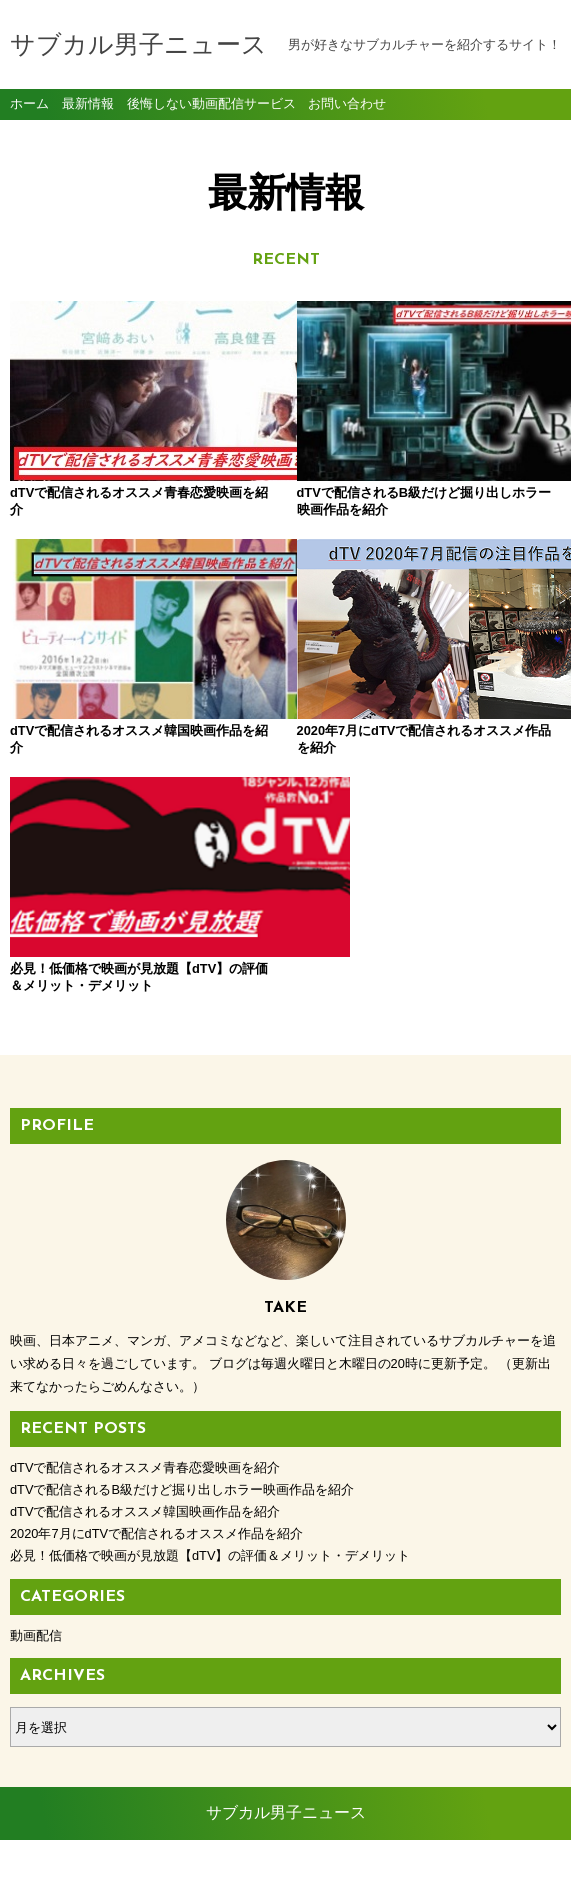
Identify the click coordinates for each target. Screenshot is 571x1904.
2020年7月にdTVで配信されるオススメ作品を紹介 (156, 1533)
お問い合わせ (347, 103)
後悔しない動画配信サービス (211, 103)
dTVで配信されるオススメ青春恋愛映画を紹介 (145, 1467)
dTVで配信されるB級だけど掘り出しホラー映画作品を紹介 (182, 1489)
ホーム (29, 103)
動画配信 (36, 1635)
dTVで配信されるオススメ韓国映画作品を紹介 (145, 1511)
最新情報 (88, 103)
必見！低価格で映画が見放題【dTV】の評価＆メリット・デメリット (210, 1555)
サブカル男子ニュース (138, 46)
